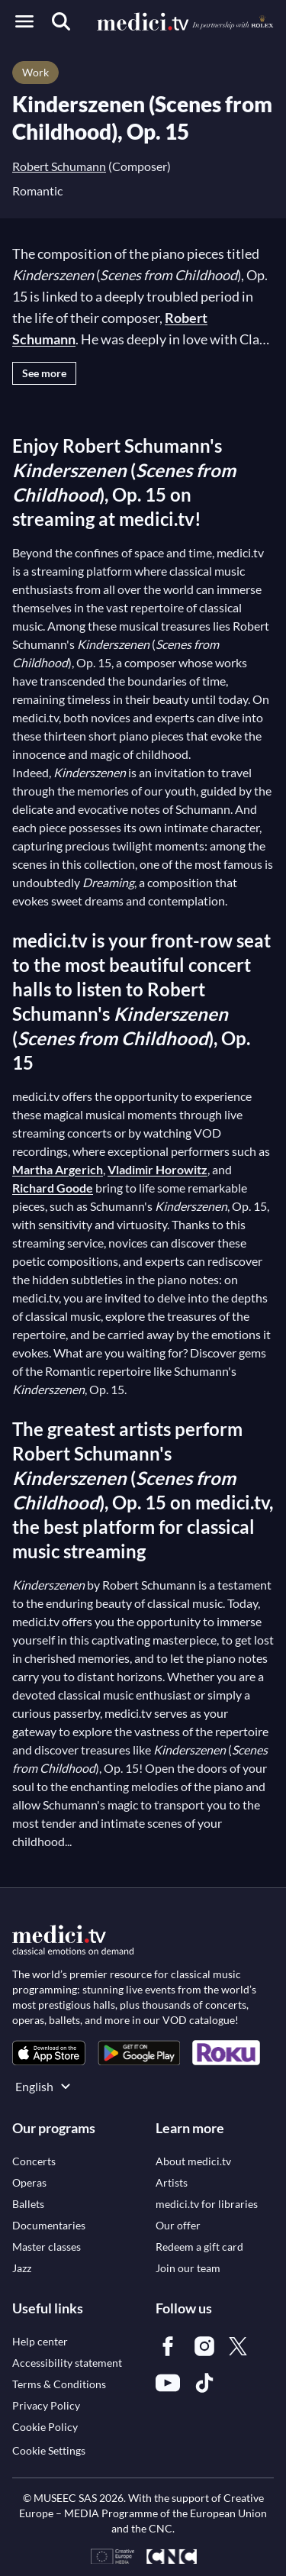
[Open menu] (24, 21)
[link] (48, 2052)
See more (44, 372)
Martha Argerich (57, 1169)
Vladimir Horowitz (157, 1169)
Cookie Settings (48, 2450)
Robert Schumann (59, 166)
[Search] (61, 21)
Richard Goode (52, 1187)
